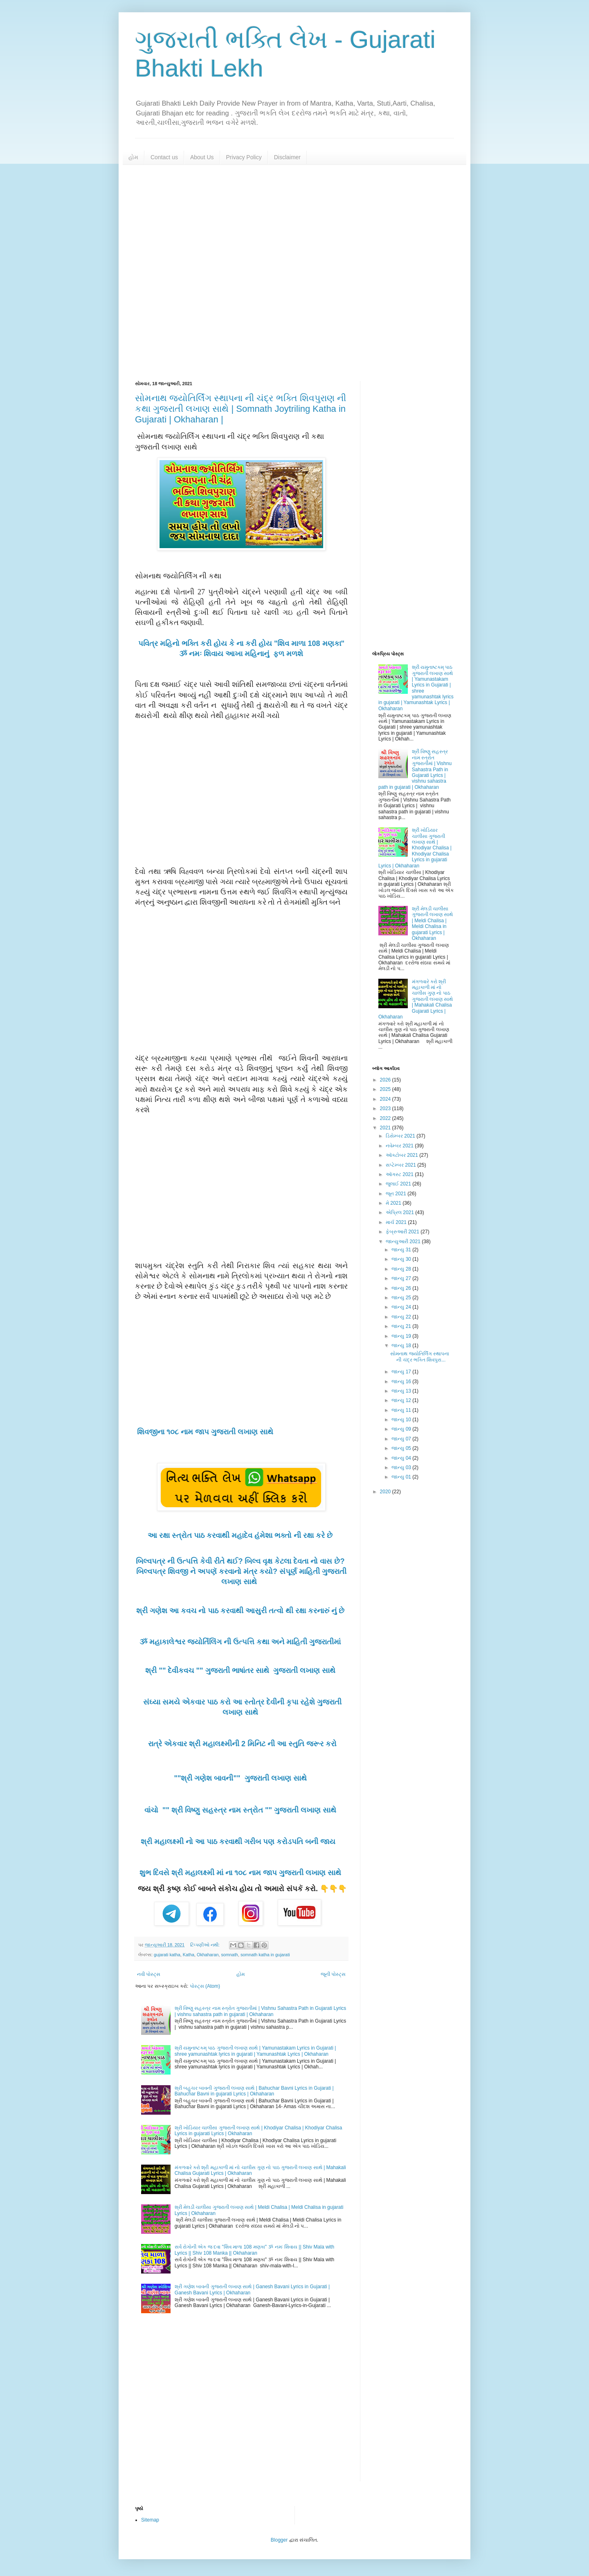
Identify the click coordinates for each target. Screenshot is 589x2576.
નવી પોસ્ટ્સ (148, 1974)
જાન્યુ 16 (401, 1381)
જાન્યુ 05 (401, 1448)
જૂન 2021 (396, 1194)
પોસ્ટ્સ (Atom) (205, 1986)
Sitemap (150, 2520)
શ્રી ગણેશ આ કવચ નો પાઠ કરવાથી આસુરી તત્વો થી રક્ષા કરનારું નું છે (241, 1611)
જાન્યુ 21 (401, 1326)
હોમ (133, 157)
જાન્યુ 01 (401, 1477)
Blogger (279, 2540)
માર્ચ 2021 (397, 1222)
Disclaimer (287, 157)
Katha (188, 1954)
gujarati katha (167, 1954)
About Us (202, 157)
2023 (386, 1108)
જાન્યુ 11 (401, 1410)
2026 (386, 1080)
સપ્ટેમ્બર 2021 (401, 1165)
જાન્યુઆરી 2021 (404, 1241)
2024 (386, 1099)
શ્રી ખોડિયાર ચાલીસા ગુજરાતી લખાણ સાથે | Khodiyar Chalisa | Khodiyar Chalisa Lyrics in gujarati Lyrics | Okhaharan (415, 847)
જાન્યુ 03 (401, 1467)
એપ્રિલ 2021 (400, 1212)
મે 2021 (394, 1203)
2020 (386, 1492)
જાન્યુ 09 (401, 1429)
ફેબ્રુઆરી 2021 (403, 1232)
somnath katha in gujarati (265, 1954)
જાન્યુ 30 (401, 1259)
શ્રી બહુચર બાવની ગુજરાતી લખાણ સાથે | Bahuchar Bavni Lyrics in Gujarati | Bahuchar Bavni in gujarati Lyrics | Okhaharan (254, 2091)
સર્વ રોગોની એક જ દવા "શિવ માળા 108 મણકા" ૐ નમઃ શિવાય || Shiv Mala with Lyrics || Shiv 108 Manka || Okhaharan (254, 2249)
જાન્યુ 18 (401, 1345)
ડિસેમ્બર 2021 (401, 1136)
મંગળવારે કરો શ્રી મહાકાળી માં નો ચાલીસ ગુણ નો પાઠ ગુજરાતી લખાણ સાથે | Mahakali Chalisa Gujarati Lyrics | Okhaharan (415, 999)
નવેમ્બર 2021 (400, 1146)
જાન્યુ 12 (401, 1400)
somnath (229, 1954)
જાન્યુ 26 (401, 1288)
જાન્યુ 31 (401, 1250)
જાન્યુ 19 (401, 1336)
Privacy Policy (244, 157)
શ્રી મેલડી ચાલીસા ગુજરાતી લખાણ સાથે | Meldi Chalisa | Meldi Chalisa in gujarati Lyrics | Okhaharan (432, 923)
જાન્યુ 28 (401, 1269)
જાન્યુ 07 (401, 1439)
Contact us (164, 157)
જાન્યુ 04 (401, 1458)
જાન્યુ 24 (401, 1307)
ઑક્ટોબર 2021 (402, 1155)
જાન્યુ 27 (401, 1278)
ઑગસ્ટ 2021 (400, 1174)
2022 (386, 1118)
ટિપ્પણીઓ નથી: (205, 1944)
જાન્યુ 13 (401, 1391)
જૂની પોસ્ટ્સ (333, 1974)
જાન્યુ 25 (401, 1297)
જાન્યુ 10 (401, 1419)
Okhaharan (207, 1954)
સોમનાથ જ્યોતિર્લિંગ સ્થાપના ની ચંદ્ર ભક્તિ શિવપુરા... (419, 1356)
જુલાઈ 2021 (399, 1184)
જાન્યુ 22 (401, 1317)
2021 (386, 1128)
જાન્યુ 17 (401, 1372)
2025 (386, 1089)
